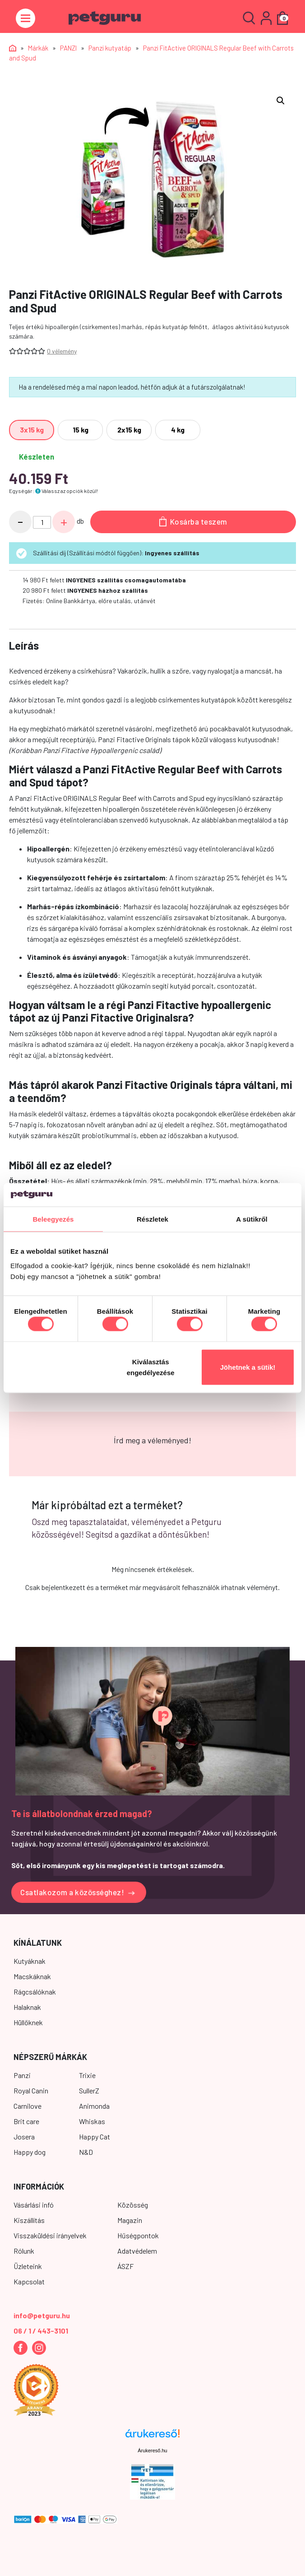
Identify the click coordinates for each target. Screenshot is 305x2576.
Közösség (132, 2204)
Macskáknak (32, 1976)
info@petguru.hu (42, 2315)
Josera (24, 2136)
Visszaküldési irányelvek (50, 2235)
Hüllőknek (28, 2022)
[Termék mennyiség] (42, 522)
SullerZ (89, 2090)
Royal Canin (31, 2090)
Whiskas (92, 2121)
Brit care (26, 2121)
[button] (281, 101)
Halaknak (27, 2007)
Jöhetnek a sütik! (248, 1367)
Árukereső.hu (152, 2450)
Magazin (129, 2220)
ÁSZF (125, 2266)
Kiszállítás (29, 2220)
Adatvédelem (137, 2250)
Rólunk (24, 2250)
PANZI (68, 48)
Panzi (22, 2075)
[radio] (31, 430)
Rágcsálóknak (35, 1991)
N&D (86, 2152)
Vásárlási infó (34, 2204)
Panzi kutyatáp (109, 48)
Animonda (94, 2106)
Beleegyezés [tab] (53, 1219)
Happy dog (30, 2152)
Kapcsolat (29, 2281)
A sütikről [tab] (252, 1219)
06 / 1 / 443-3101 (41, 2330)
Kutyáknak (30, 1961)
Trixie (87, 2075)
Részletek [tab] (152, 1219)
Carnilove (28, 2106)
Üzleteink (28, 2266)
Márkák (38, 48)
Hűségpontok (138, 2235)
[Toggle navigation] (25, 18)
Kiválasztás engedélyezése (151, 1367)
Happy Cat (94, 2136)
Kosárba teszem (193, 521)
